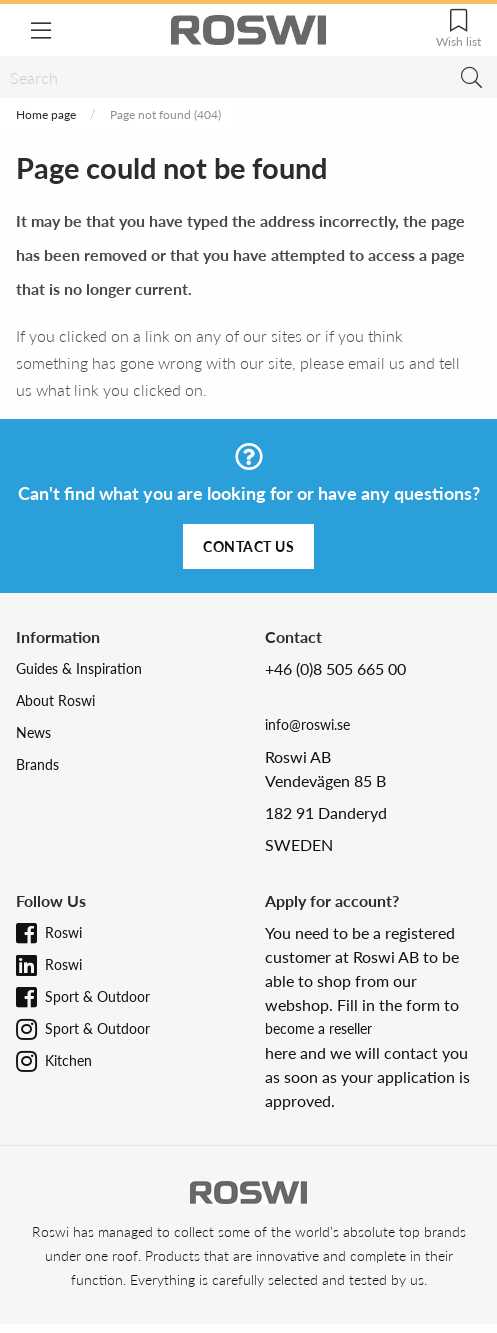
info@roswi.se (307, 724)
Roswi (63, 932)
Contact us (248, 546)
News (33, 732)
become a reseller (318, 1028)
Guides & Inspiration (79, 668)
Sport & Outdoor (97, 996)
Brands (37, 764)
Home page (46, 114)
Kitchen (68, 1060)
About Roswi (55, 700)
